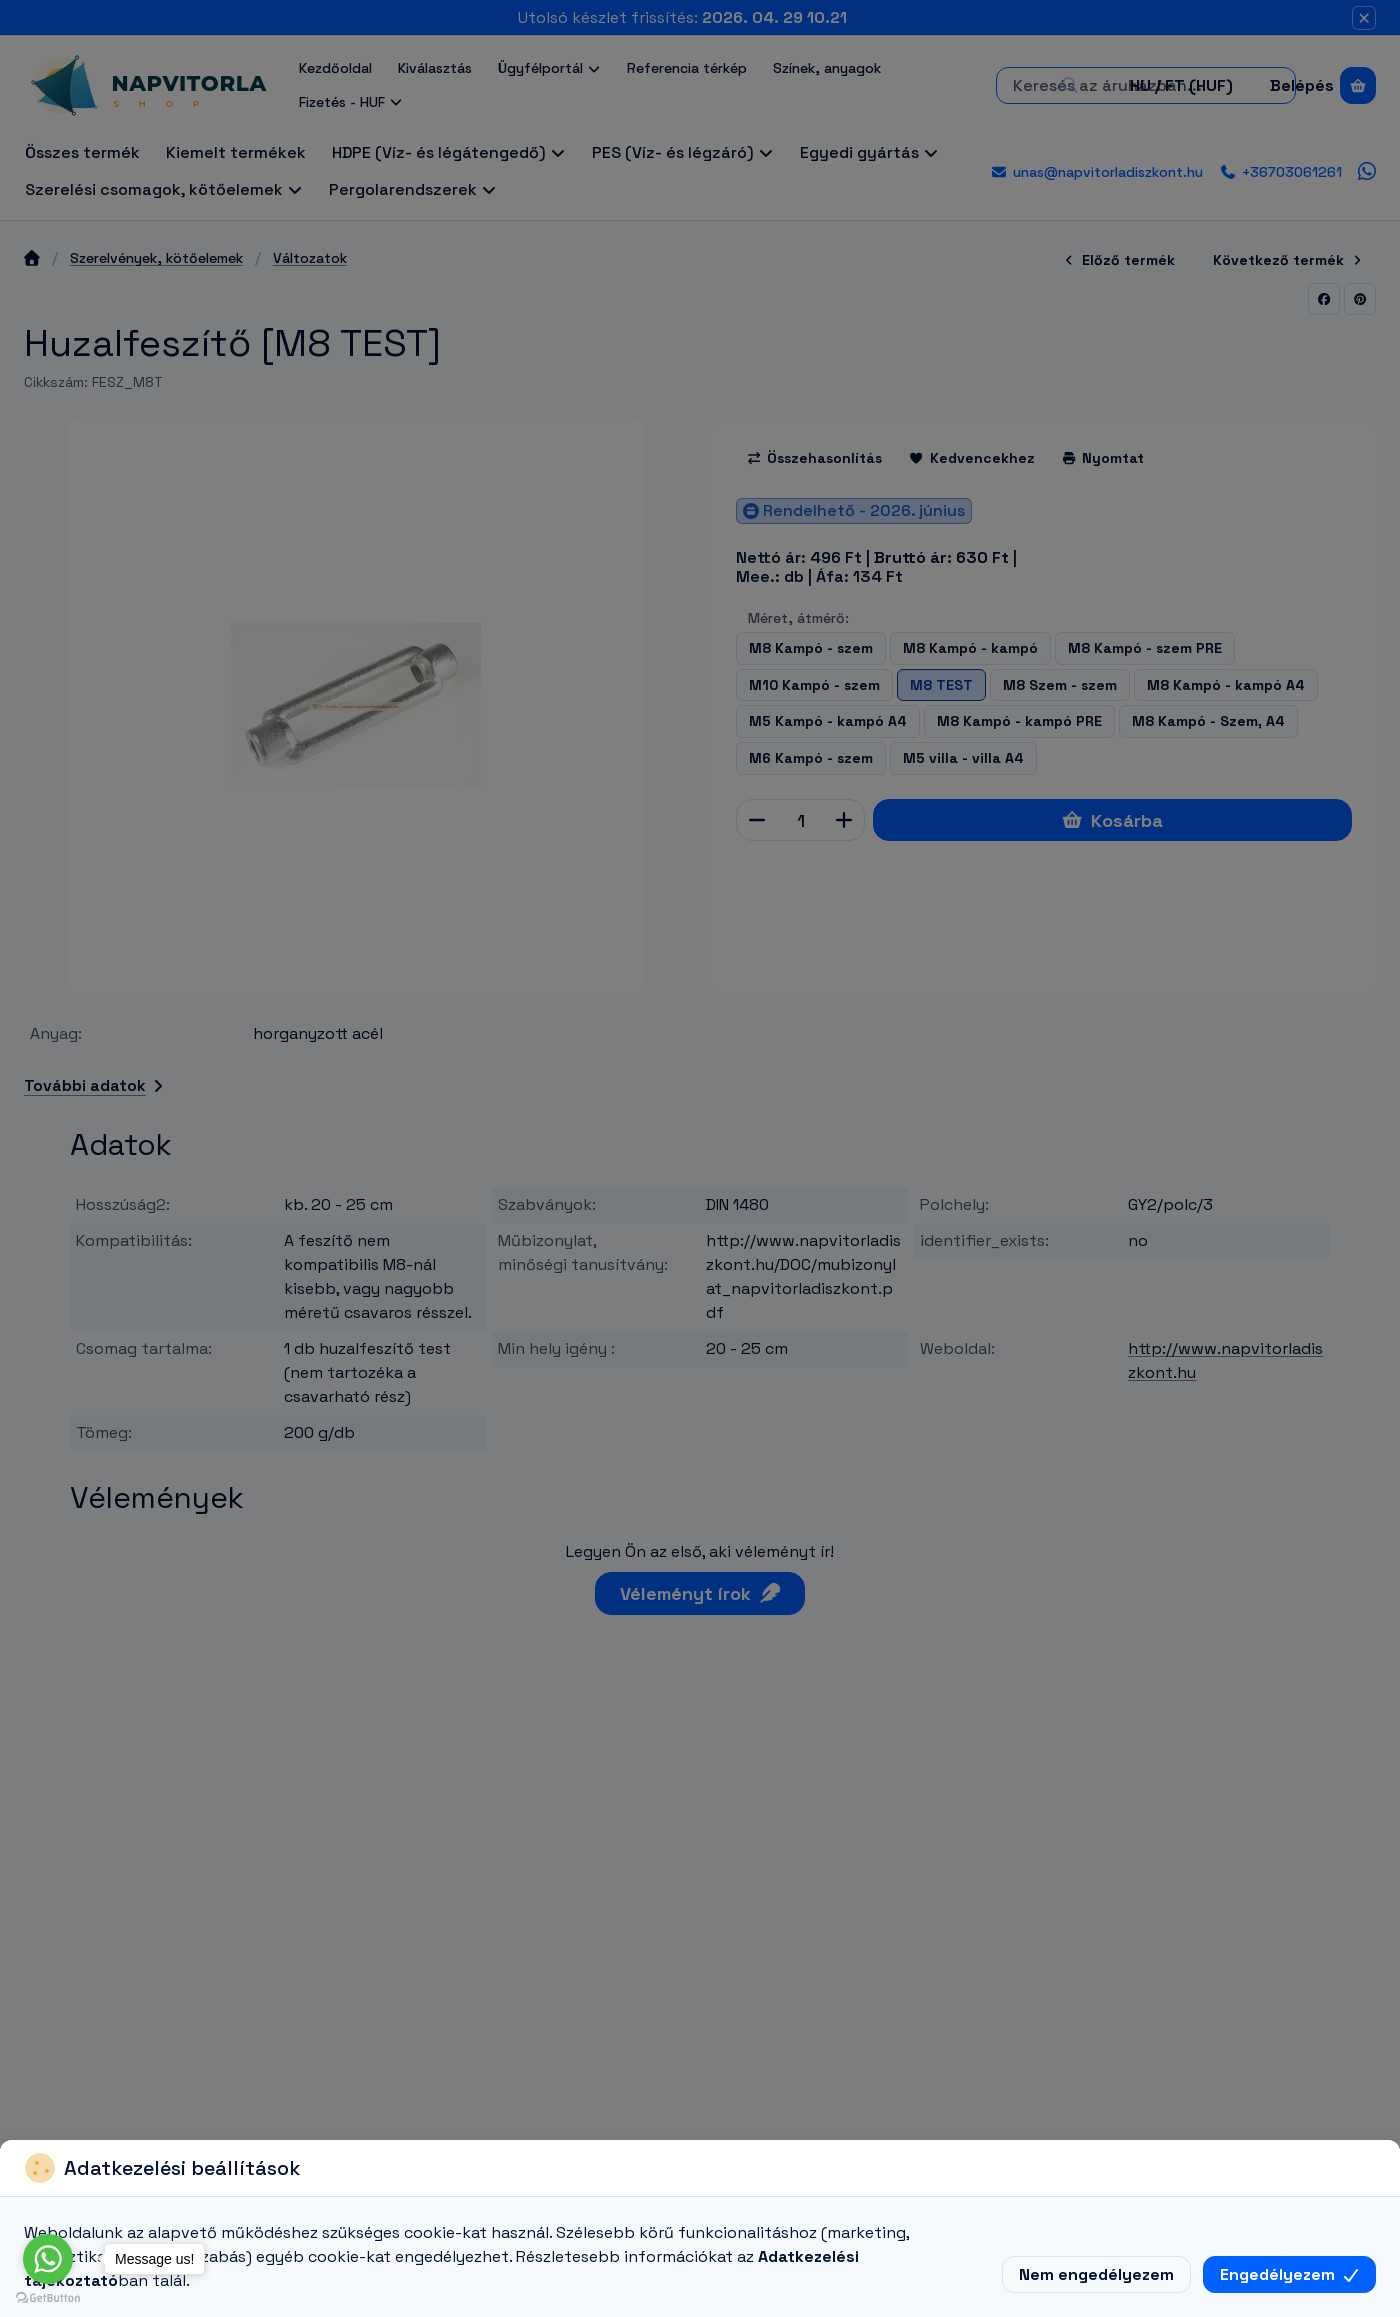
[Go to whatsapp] (48, 2259)
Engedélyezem (1289, 2274)
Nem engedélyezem (1096, 2274)
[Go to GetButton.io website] (48, 2297)
